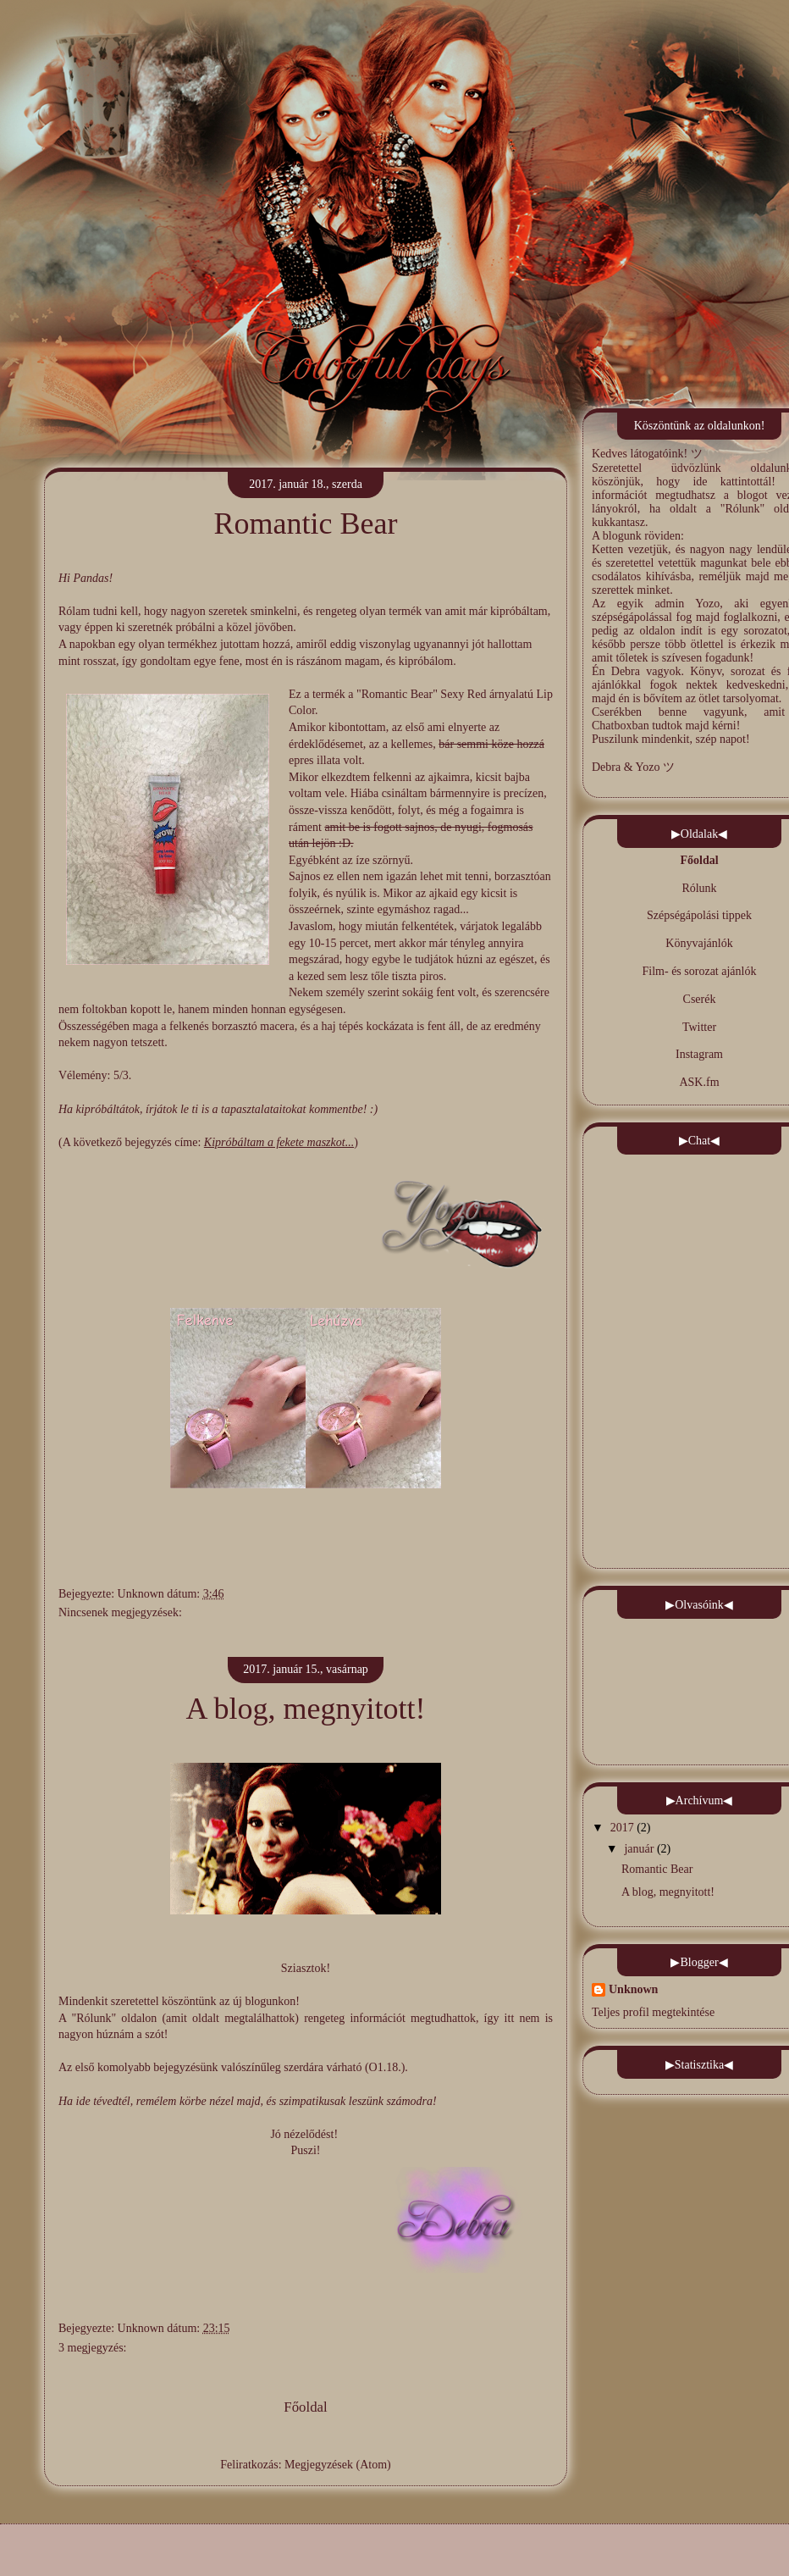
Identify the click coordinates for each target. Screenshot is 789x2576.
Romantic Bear (306, 523)
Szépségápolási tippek (699, 915)
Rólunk (698, 888)
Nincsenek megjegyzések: (120, 1612)
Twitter (699, 1027)
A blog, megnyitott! (306, 1709)
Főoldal (305, 2407)
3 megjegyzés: (92, 2347)
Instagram (699, 1054)
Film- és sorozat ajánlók (700, 971)
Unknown (143, 1593)
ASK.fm (699, 1082)
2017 (622, 1827)
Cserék (699, 999)
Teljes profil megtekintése (653, 2012)
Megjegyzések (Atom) (337, 2464)
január (639, 1848)
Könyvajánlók (698, 943)
